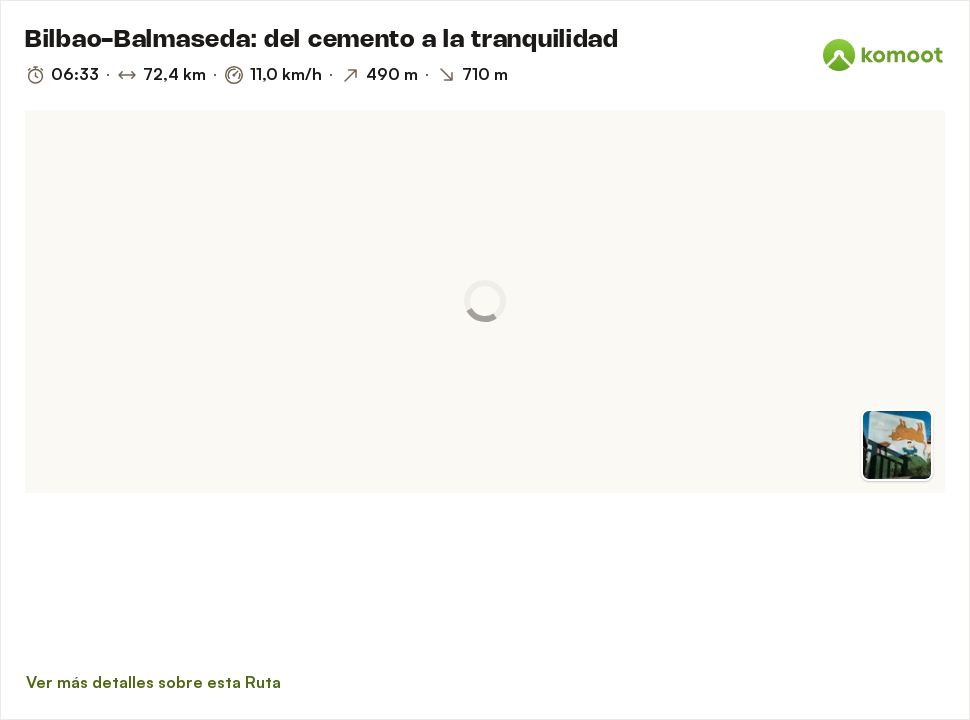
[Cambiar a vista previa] (897, 445)
